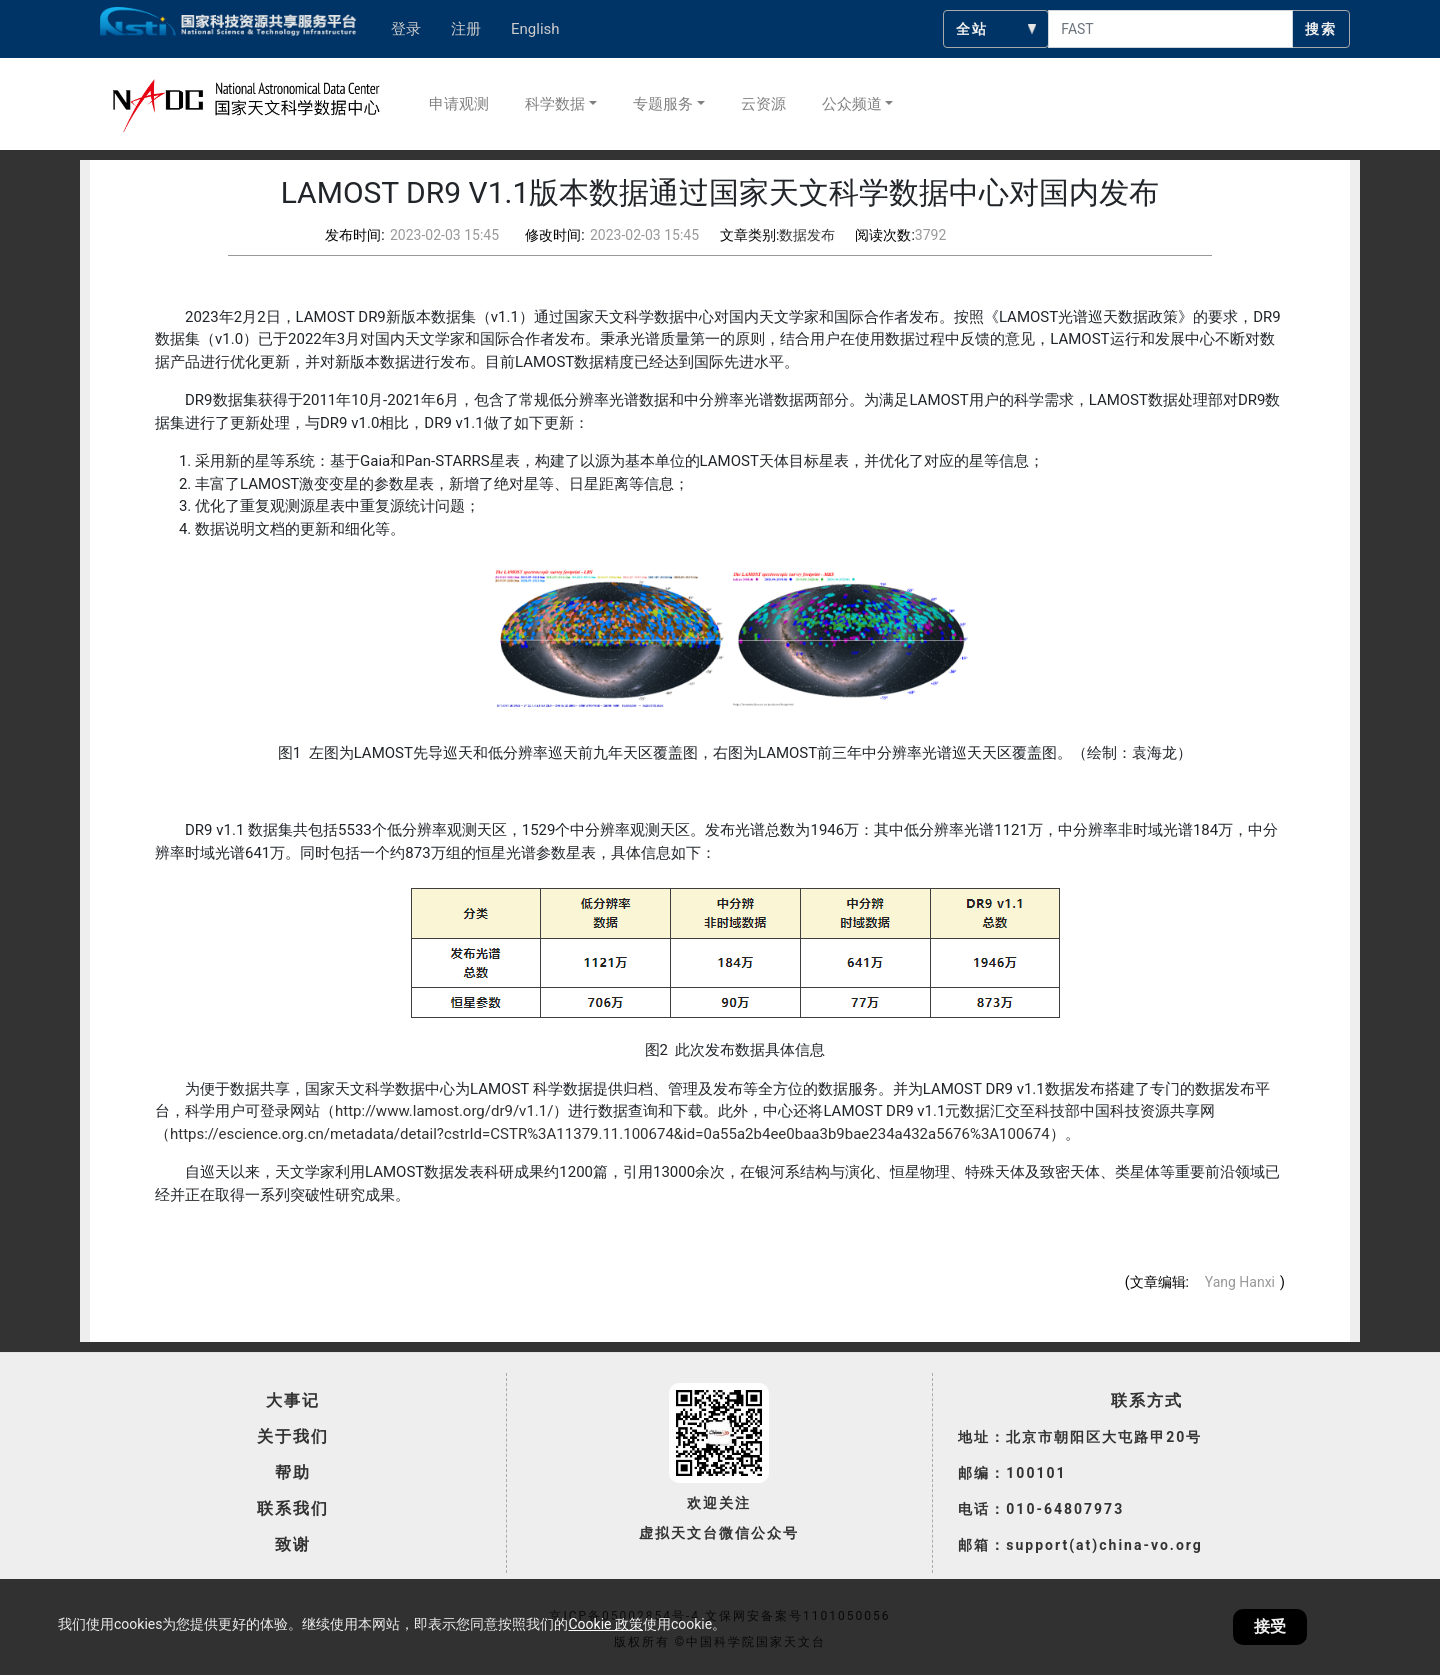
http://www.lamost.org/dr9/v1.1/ (444, 1111)
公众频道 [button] (852, 104)
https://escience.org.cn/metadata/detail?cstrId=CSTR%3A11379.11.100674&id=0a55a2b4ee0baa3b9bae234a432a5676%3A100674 (610, 1134)
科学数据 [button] (555, 104)
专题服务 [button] (663, 104)
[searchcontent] (1170, 29)
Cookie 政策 (605, 1624)
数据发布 (807, 235)
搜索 (1321, 29)
